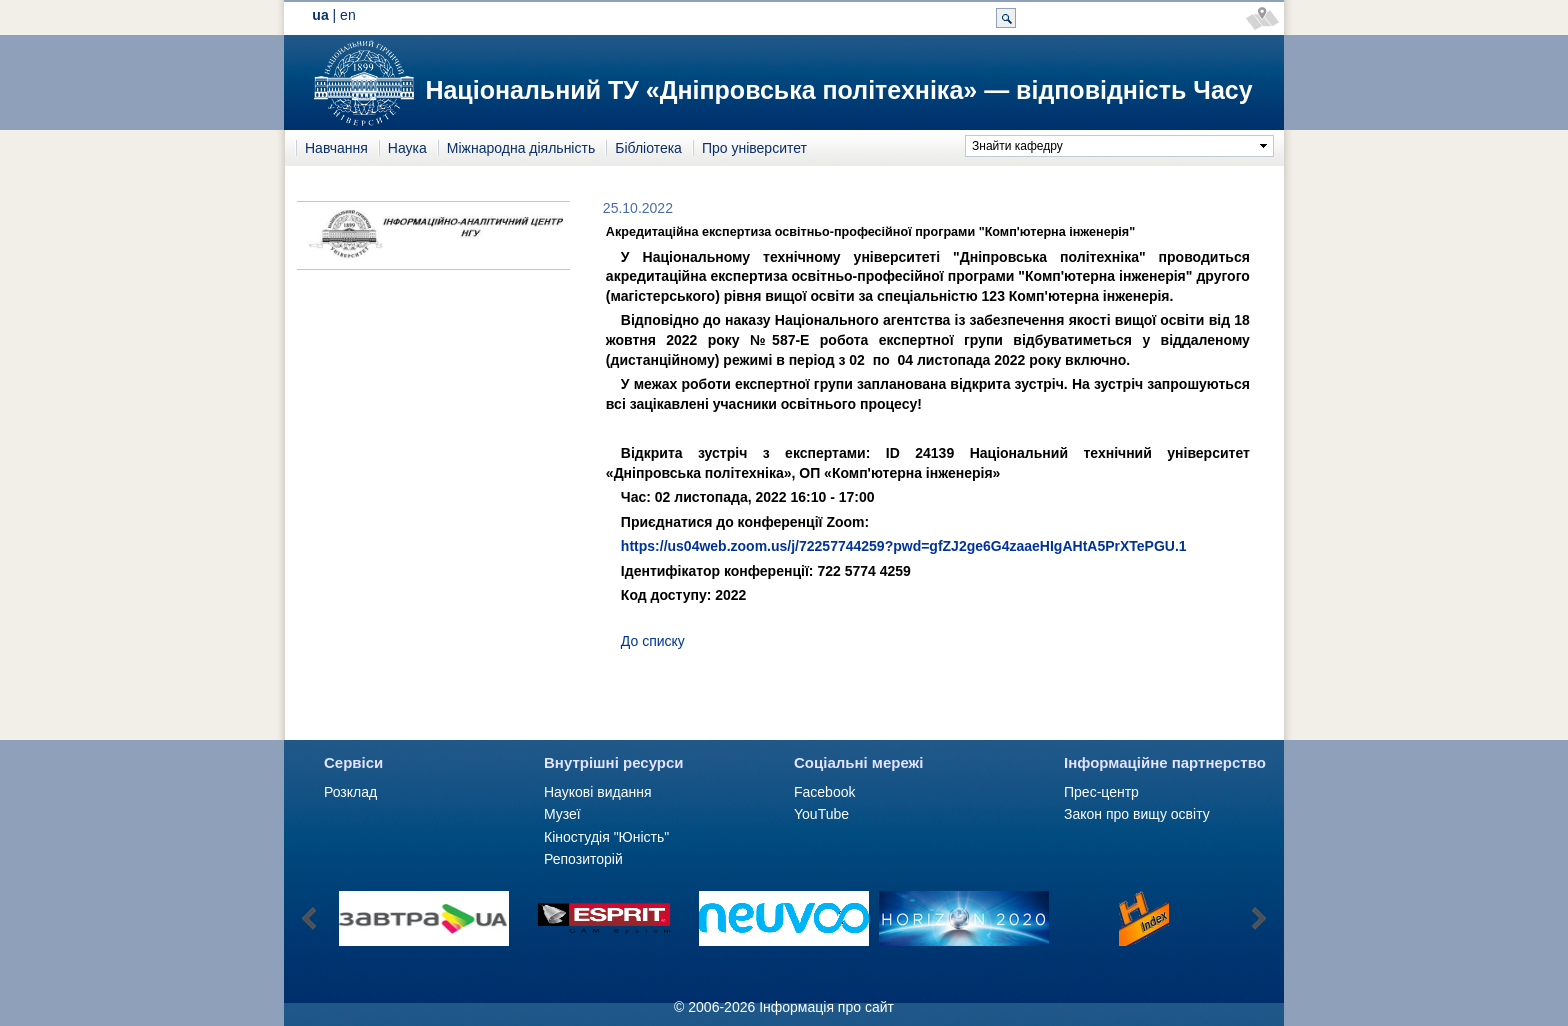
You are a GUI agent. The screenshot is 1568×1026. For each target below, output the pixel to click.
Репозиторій (583, 859)
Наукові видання (598, 792)
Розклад (350, 792)
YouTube (821, 814)
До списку (653, 641)
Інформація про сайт (826, 1007)
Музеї (562, 814)
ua (320, 15)
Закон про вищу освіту (1137, 814)
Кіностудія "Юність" (606, 837)
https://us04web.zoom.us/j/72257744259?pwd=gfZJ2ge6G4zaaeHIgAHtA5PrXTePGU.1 (904, 546)
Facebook (824, 792)
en (348, 15)
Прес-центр (1101, 792)
